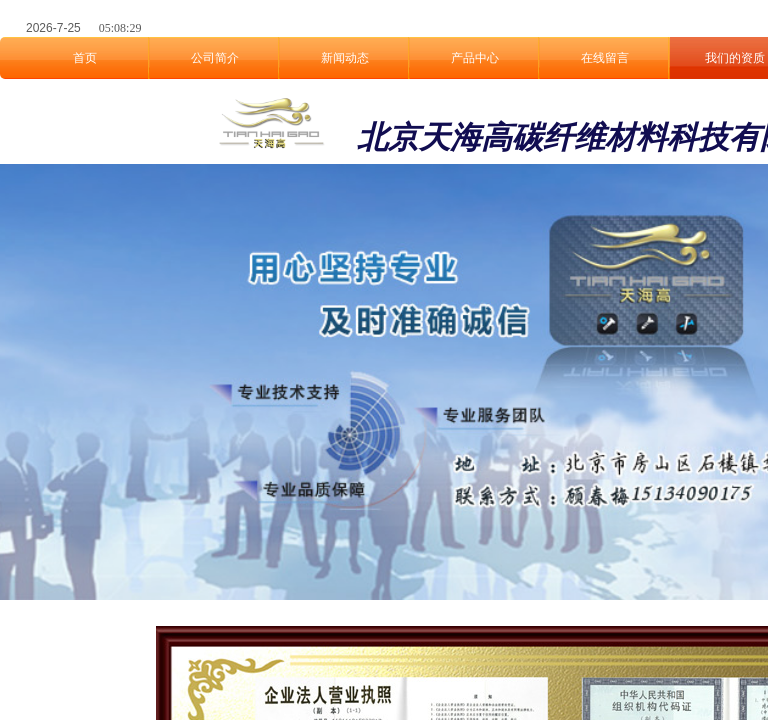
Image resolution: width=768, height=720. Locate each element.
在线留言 (605, 58)
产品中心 (475, 58)
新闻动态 (345, 58)
